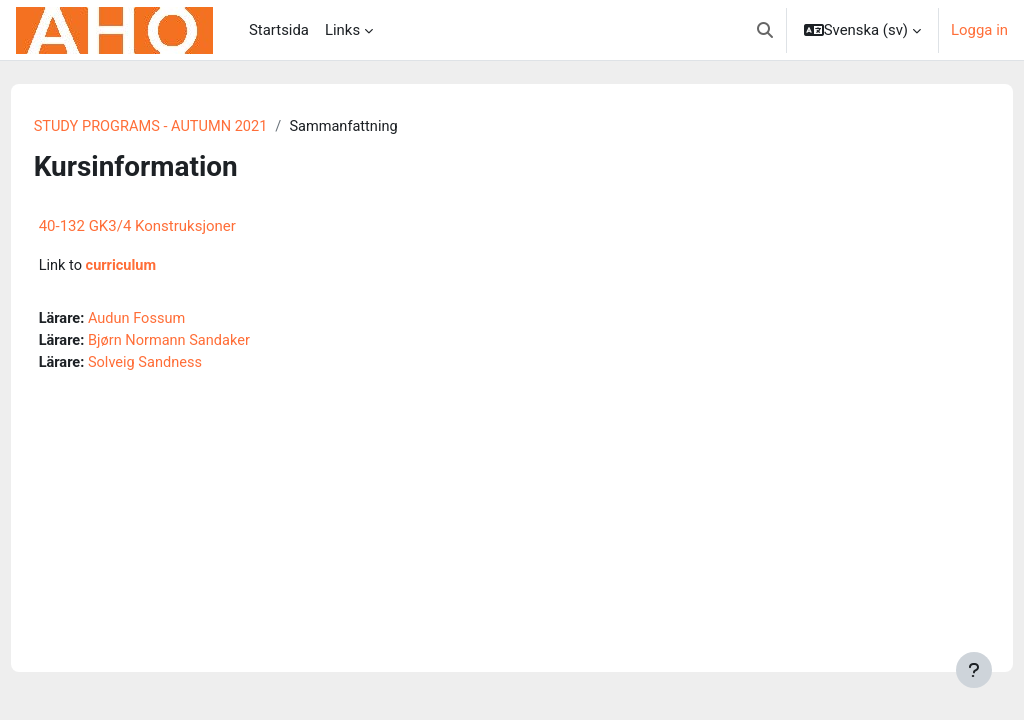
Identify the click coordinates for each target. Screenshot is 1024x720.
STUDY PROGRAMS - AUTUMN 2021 (191, 127)
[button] (765, 30)
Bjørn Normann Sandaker (210, 343)
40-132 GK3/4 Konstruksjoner (174, 227)
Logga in (979, 30)
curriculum (160, 267)
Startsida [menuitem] (279, 30)
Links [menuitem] (342, 30)
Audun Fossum (177, 320)
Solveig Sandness (185, 365)
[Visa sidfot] (974, 670)
